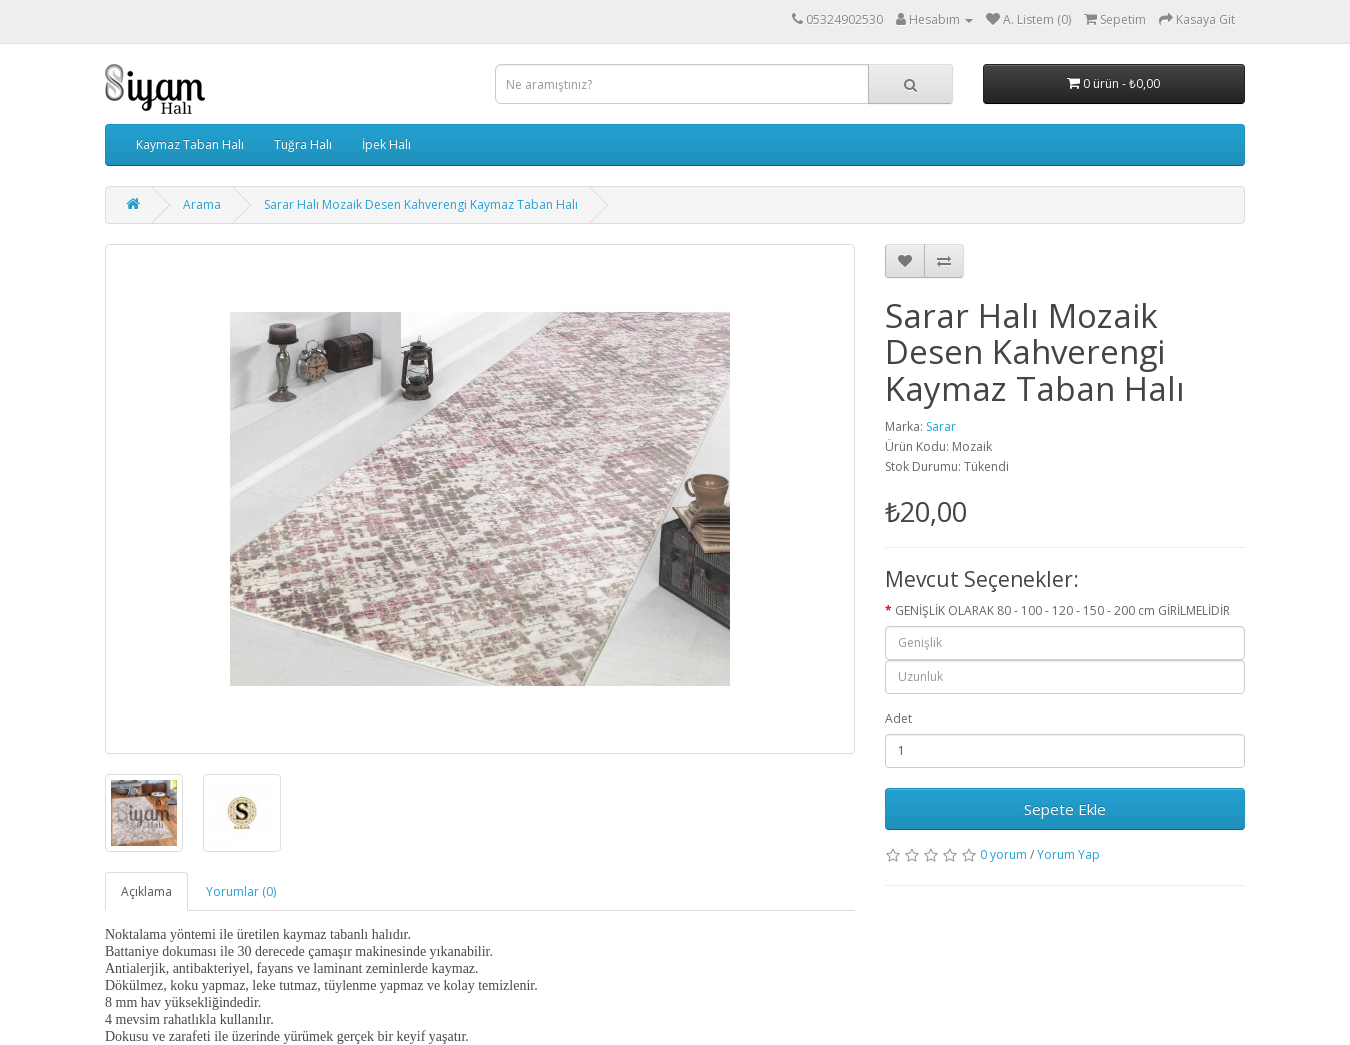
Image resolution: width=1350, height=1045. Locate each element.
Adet (898, 718)
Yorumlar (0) (241, 891)
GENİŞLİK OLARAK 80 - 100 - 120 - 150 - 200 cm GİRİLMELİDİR (1062, 610)
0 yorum (1003, 854)
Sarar (941, 426)
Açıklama (146, 891)
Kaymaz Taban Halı (190, 144)
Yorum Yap (1068, 854)
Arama (202, 204)
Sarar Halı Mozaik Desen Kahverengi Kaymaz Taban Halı (421, 204)
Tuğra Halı (303, 144)
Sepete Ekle (1065, 809)
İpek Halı (386, 144)
